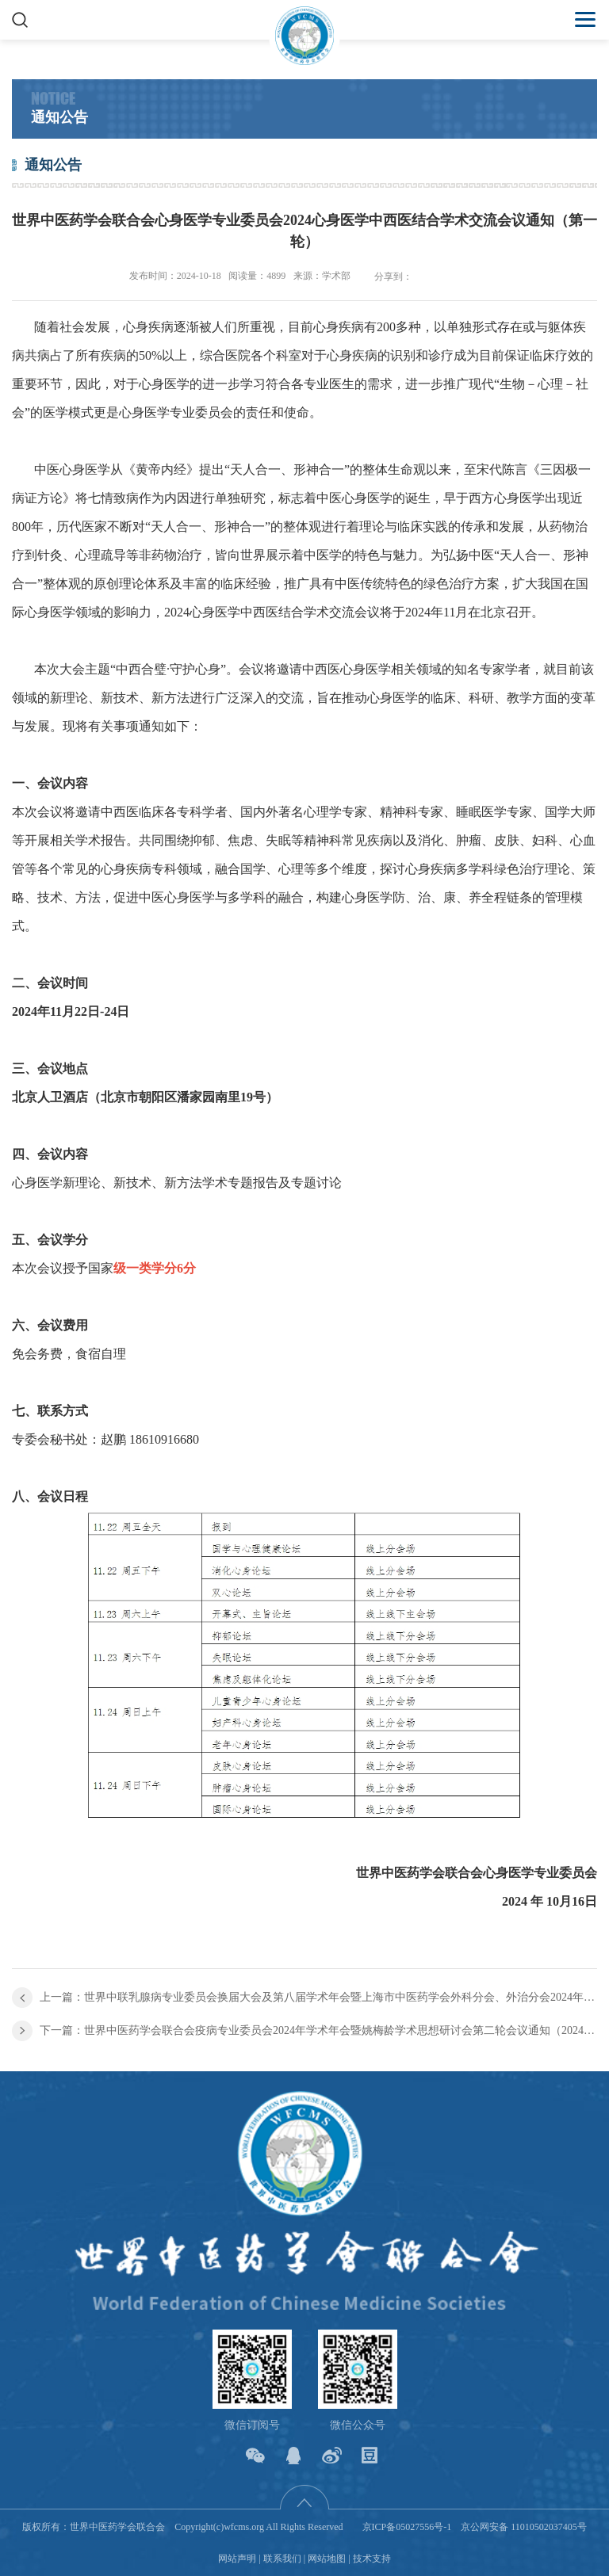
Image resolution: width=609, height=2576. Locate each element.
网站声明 (237, 2558)
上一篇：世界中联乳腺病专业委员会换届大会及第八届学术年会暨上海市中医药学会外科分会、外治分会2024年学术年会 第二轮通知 (318, 1997)
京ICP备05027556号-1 (407, 2526)
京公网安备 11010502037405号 (524, 2526)
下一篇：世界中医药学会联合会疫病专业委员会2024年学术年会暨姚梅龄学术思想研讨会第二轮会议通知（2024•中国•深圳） (318, 2030)
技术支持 (372, 2558)
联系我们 (282, 2558)
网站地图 (327, 2558)
